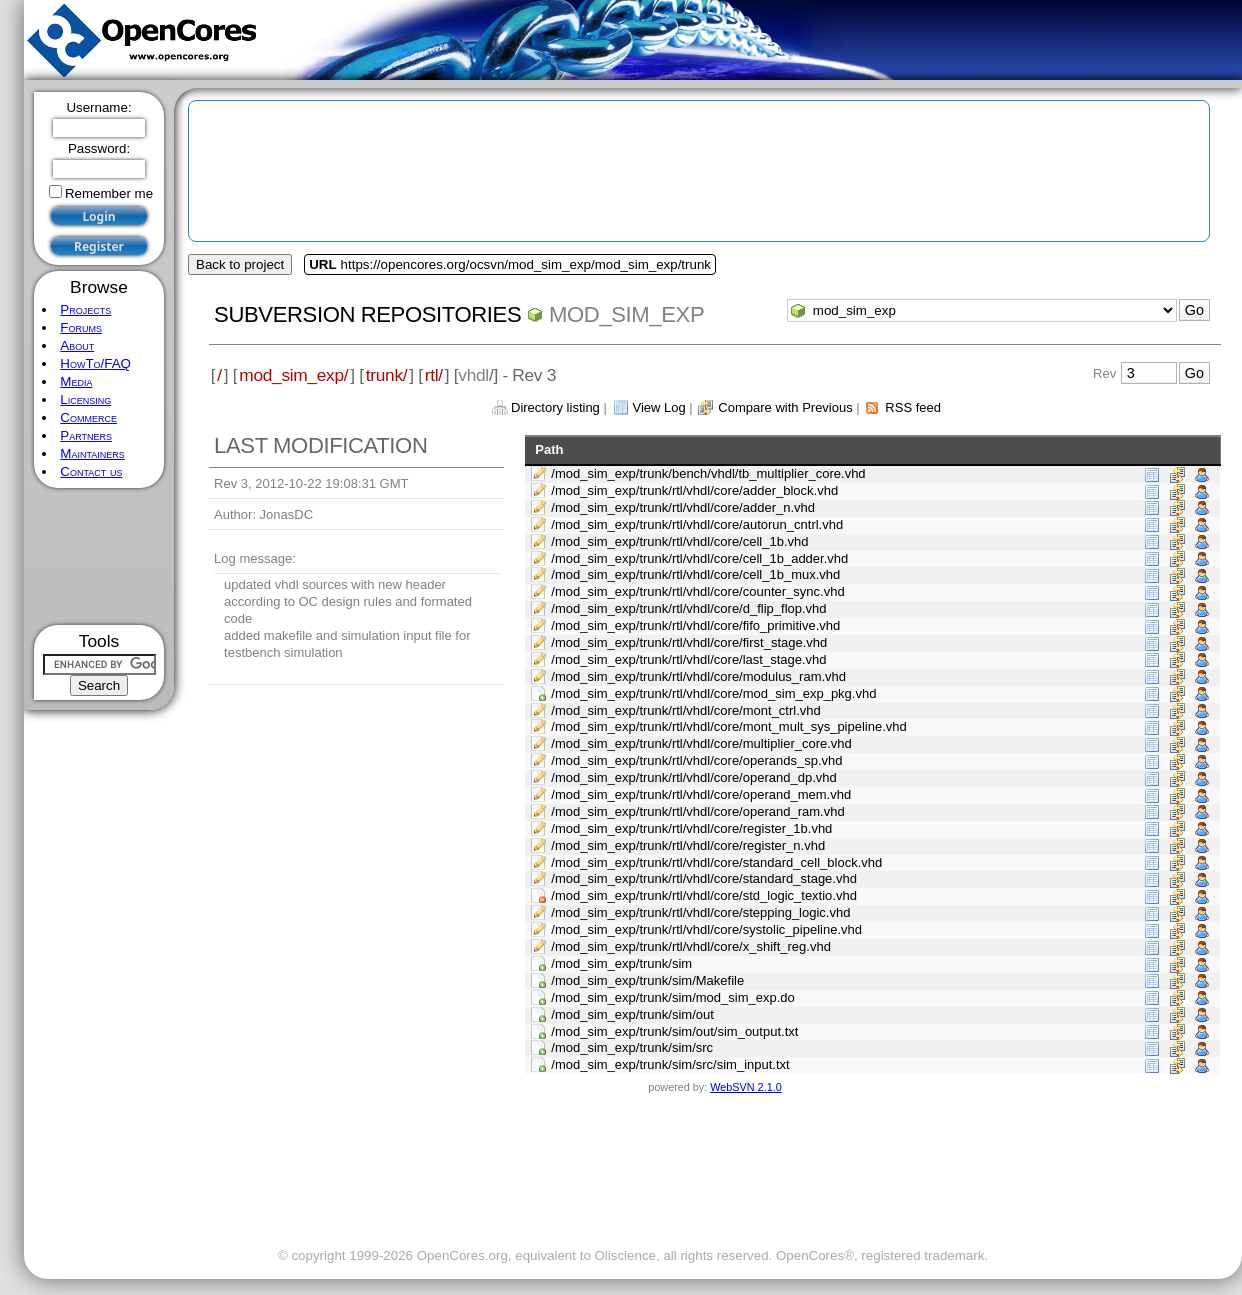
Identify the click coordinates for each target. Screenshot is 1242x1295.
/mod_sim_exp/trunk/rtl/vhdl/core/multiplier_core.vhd (701, 743)
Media (76, 381)
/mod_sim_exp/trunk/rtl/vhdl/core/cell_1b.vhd (679, 541)
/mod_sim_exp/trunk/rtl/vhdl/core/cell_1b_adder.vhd (699, 558)
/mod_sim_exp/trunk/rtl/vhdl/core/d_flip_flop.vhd (688, 608)
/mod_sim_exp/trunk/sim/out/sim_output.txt (674, 1031)
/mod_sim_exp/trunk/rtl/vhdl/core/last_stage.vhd (688, 659)
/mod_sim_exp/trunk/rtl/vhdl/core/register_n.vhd (688, 845)
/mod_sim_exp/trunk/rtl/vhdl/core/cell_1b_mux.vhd (695, 574)
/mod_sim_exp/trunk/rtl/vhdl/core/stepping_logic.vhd (700, 912)
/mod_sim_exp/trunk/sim (621, 963)
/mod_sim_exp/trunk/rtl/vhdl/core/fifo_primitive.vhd (695, 625)
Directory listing (555, 407)
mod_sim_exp (626, 314)
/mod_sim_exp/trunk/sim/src (632, 1047)
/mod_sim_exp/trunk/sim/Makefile (647, 980)
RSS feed (913, 407)
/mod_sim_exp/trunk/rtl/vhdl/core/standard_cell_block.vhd (716, 862)
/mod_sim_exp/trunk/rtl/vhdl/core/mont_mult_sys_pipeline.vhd (729, 726)
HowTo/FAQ (95, 363)
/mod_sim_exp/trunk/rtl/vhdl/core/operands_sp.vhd (696, 760)
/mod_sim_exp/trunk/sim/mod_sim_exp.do (673, 997)
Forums (81, 327)
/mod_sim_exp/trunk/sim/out (632, 1014)
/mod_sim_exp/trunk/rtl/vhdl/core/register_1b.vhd (691, 828)
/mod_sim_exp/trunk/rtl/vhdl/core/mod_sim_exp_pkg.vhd (713, 693)
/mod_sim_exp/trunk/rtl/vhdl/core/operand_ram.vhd (697, 811)
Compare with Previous (785, 407)
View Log (658, 407)
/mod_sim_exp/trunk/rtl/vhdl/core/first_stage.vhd (689, 642)
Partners (86, 435)
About (77, 345)
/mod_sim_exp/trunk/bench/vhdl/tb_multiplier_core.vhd (708, 473)
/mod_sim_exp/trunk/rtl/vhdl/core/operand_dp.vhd (693, 777)
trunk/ (386, 375)
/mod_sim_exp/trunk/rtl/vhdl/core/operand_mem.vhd (701, 794)
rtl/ (434, 375)
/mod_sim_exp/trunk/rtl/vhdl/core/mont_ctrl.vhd (686, 710)
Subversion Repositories (367, 314)
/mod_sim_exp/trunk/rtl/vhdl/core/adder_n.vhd (683, 507)
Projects (85, 309)
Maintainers (92, 453)
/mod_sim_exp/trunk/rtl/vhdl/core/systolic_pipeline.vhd (706, 929)
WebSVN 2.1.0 (745, 1087)
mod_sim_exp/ (293, 375)
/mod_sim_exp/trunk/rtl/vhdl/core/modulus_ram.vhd (698, 676)
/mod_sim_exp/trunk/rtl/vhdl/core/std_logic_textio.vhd (704, 895)
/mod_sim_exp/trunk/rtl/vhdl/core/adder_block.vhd (694, 490)
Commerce (88, 417)
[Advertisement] (99, 556)
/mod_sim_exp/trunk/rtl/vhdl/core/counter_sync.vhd (697, 591)
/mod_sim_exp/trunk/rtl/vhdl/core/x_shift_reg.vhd (691, 946)
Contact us (91, 471)
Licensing (85, 399)
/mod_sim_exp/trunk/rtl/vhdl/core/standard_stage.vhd (704, 878)
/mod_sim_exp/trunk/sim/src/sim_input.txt (670, 1064)
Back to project (240, 264)
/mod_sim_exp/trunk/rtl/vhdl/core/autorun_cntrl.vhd (697, 524)
